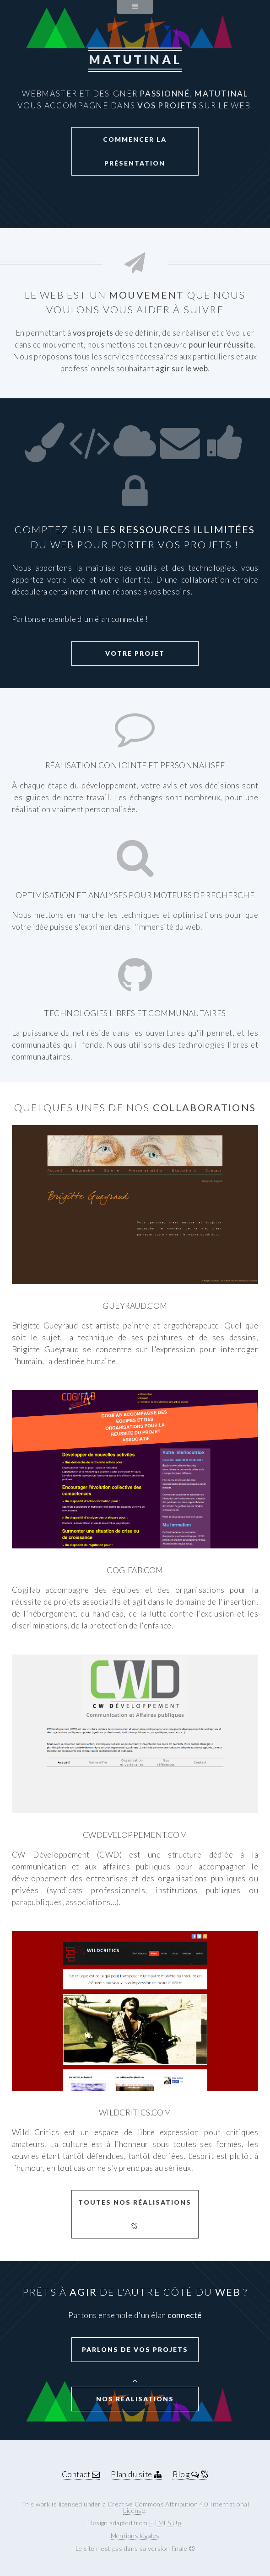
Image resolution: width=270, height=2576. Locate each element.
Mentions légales (135, 2535)
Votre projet (135, 653)
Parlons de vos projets (135, 2349)
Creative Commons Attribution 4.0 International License (178, 2507)
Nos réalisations (135, 2399)
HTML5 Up (165, 2523)
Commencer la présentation (135, 151)
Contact (81, 2474)
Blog (190, 2474)
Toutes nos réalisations (134, 2214)
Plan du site (136, 2474)
